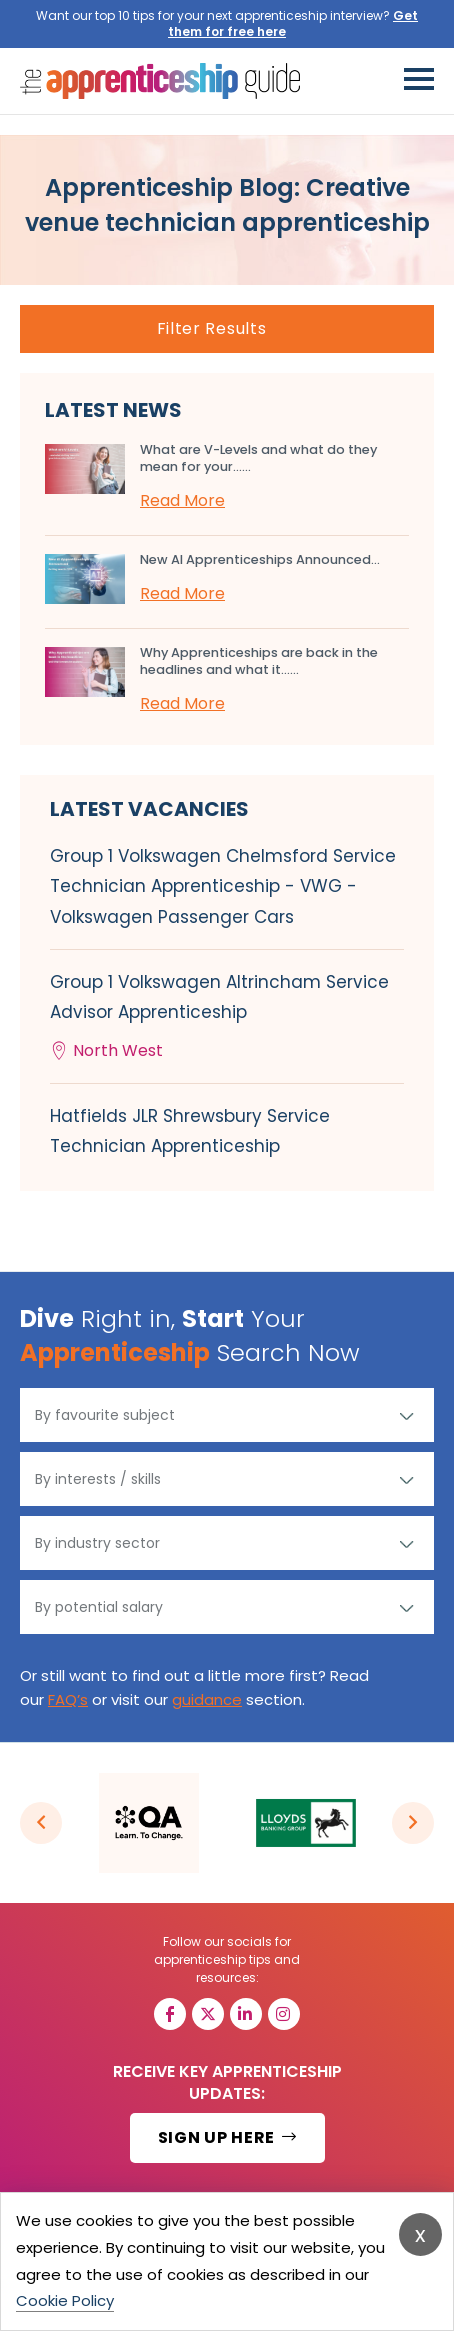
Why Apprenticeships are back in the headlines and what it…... (259, 661)
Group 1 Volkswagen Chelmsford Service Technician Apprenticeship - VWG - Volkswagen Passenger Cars (223, 886)
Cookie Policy (65, 2300)
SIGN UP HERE (227, 2137)
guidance (207, 1699)
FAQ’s (68, 1699)
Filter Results (212, 328)
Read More (182, 500)
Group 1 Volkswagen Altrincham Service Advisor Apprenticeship (227, 1018)
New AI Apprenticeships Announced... (260, 559)
